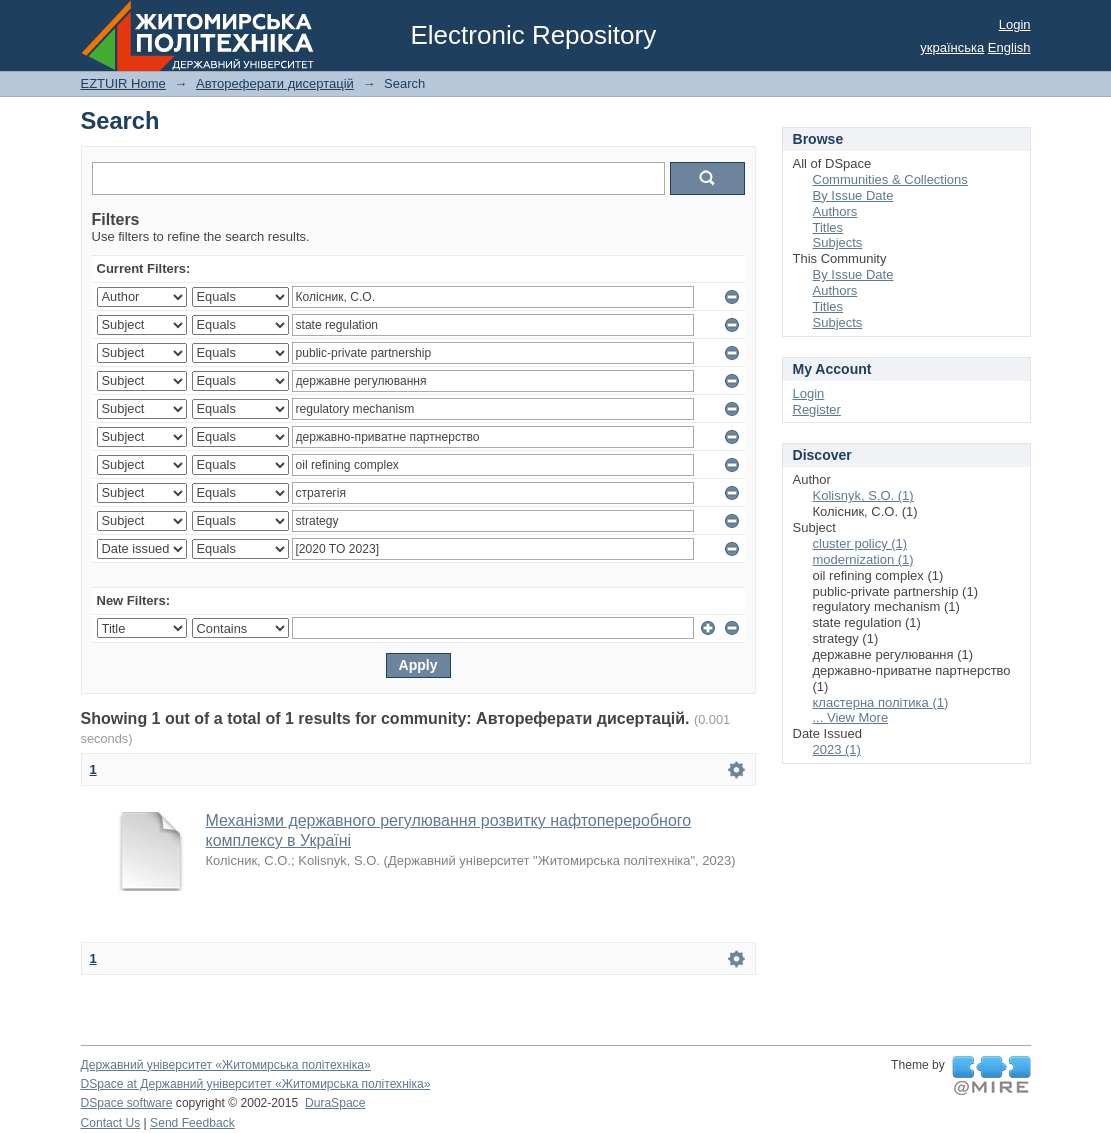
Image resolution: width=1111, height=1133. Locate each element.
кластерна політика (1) (881, 702)
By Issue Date (853, 195)
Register (817, 409)
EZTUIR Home (123, 83)
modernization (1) (863, 559)
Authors (835, 211)
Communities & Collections (890, 179)
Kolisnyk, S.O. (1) (863, 495)
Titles (828, 227)
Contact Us (111, 1123)
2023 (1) (837, 749)
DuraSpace (335, 1103)
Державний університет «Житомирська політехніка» (226, 1065)
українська (952, 47)
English (1009, 47)
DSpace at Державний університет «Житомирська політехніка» (256, 1084)
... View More (851, 717)
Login (1015, 24)
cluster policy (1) (860, 543)
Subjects (838, 242)
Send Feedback (192, 1123)
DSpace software (127, 1103)
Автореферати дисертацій (275, 83)
